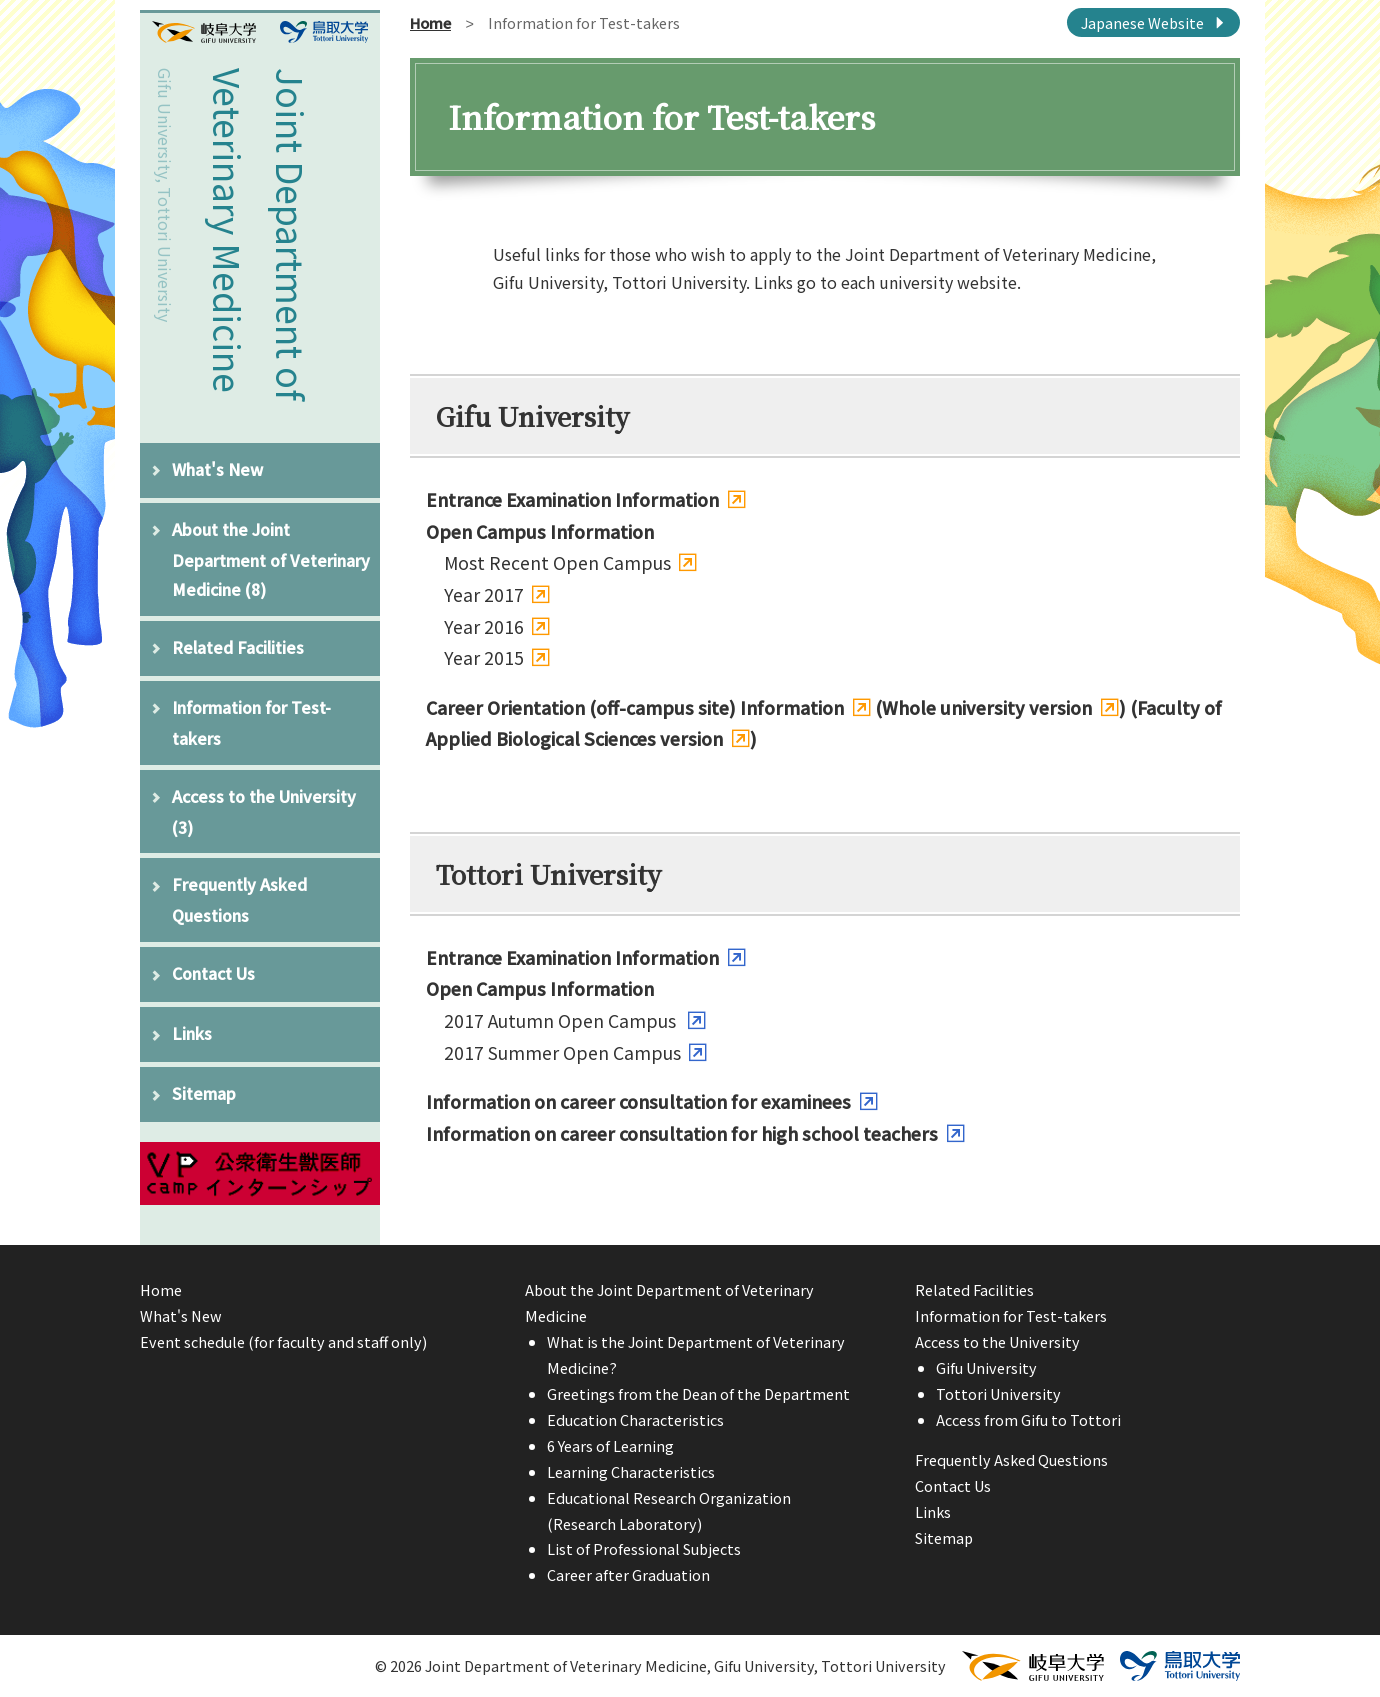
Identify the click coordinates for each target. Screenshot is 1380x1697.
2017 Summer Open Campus (562, 1052)
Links (192, 1033)
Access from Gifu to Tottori (1028, 1419)
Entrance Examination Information (572, 499)
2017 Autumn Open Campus (562, 1020)
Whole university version (987, 707)
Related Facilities (238, 647)
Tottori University (998, 1393)
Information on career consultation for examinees (638, 1101)
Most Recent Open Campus (557, 562)
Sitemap (204, 1093)
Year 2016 (484, 626)
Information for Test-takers (251, 722)
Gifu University (986, 1367)
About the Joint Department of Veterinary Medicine (271, 559)
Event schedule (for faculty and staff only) (283, 1341)
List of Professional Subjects (644, 1548)
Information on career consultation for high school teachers (682, 1133)
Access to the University (264, 811)
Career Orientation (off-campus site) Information (635, 707)
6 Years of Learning (610, 1445)
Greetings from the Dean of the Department (698, 1393)
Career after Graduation (628, 1574)
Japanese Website (1142, 22)
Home (430, 22)
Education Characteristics (635, 1419)
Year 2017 (484, 594)
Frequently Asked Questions (239, 899)
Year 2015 (484, 657)
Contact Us (213, 973)
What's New (217, 469)
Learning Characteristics (631, 1471)
